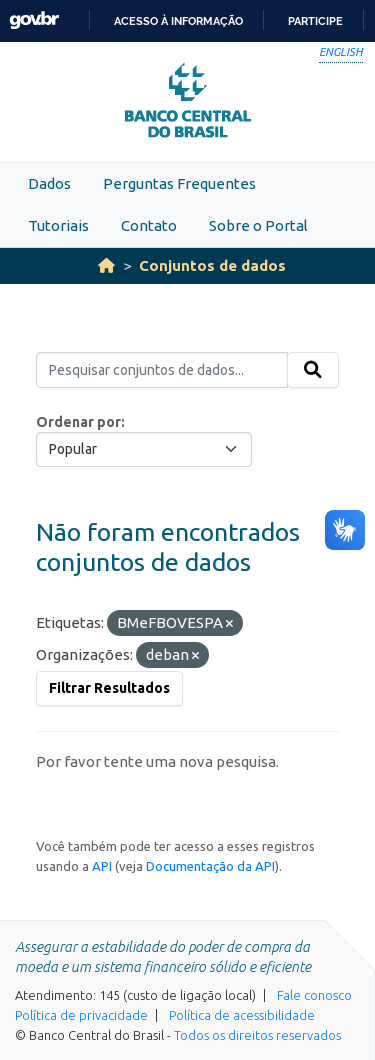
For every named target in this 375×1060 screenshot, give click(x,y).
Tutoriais (58, 225)
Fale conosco (314, 995)
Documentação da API (210, 866)
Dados (49, 183)
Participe (315, 21)
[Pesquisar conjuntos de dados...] (162, 370)
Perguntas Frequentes (179, 183)
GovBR (34, 20)
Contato (149, 225)
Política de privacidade (81, 1015)
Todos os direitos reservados (257, 1035)
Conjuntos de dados (212, 265)
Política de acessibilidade (242, 1015)
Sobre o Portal (258, 225)
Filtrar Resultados (109, 688)
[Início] (106, 265)
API (102, 866)
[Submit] (313, 370)
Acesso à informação (178, 21)
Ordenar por (78, 422)
